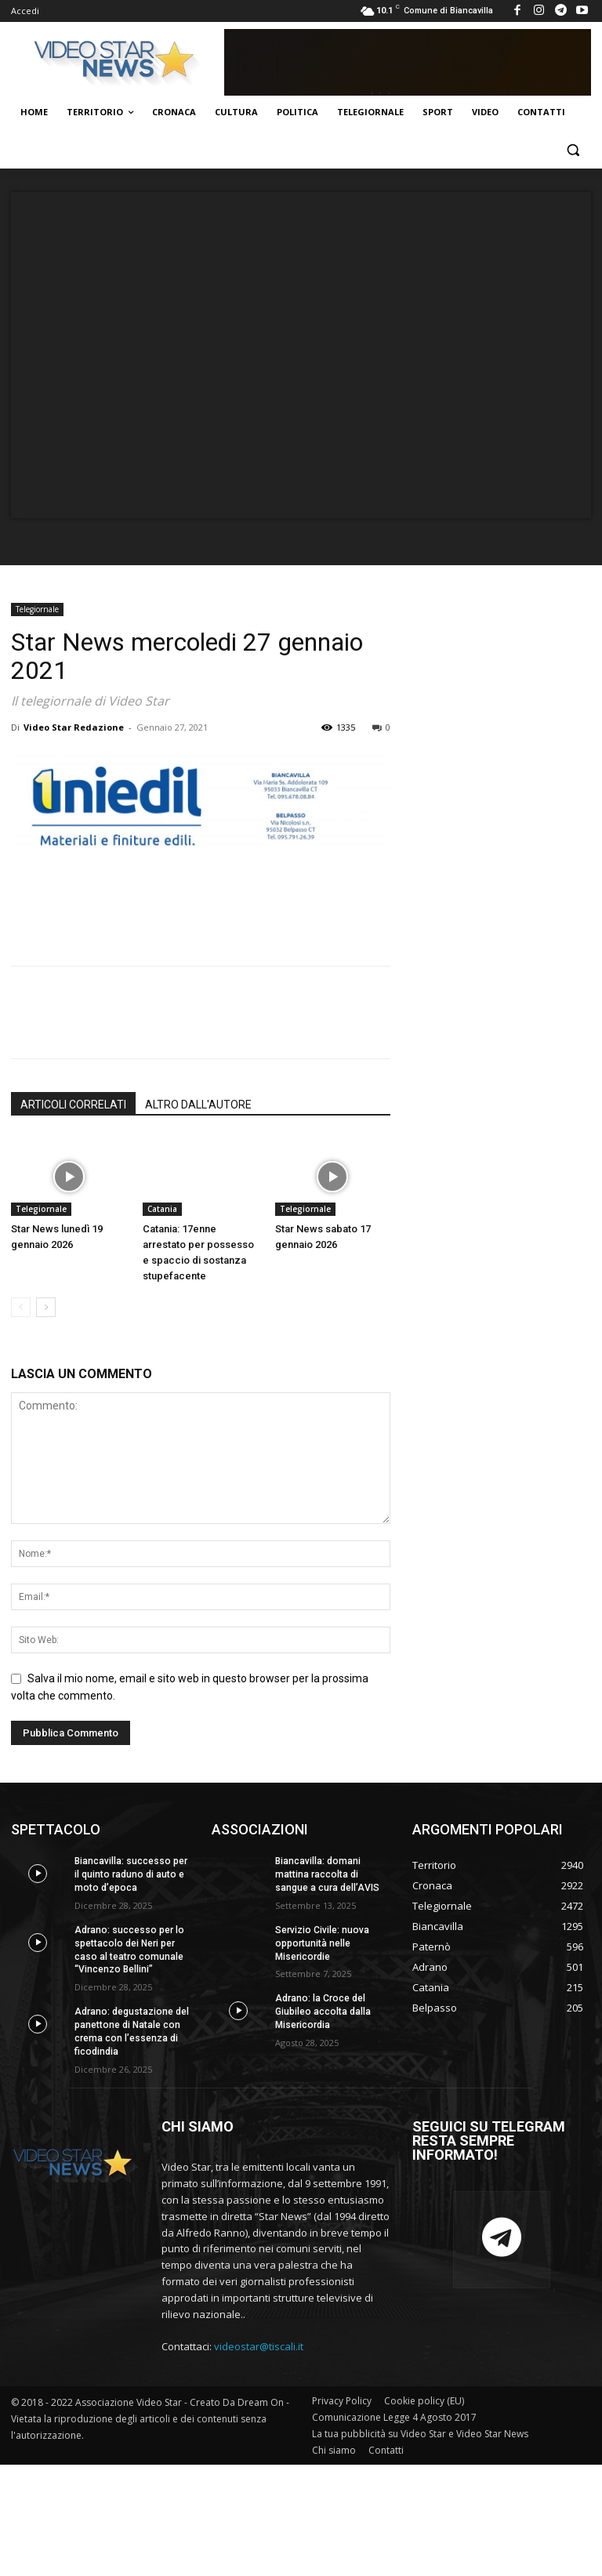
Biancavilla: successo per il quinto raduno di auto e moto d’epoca (130, 1874)
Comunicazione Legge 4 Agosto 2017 (394, 2416)
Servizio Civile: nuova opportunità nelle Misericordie (321, 1942)
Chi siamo (334, 2449)
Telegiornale (37, 609)
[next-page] (46, 1307)
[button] (572, 150)
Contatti (386, 2449)
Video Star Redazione (74, 727)
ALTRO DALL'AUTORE (198, 1104)
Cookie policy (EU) (424, 2400)
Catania (162, 1208)
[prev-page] (21, 1307)
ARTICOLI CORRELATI (73, 1104)
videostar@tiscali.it (258, 2345)
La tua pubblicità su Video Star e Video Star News (420, 2433)
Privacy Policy (342, 2400)
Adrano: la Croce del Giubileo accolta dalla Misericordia (322, 2011)
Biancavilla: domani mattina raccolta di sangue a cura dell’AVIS (327, 1874)
